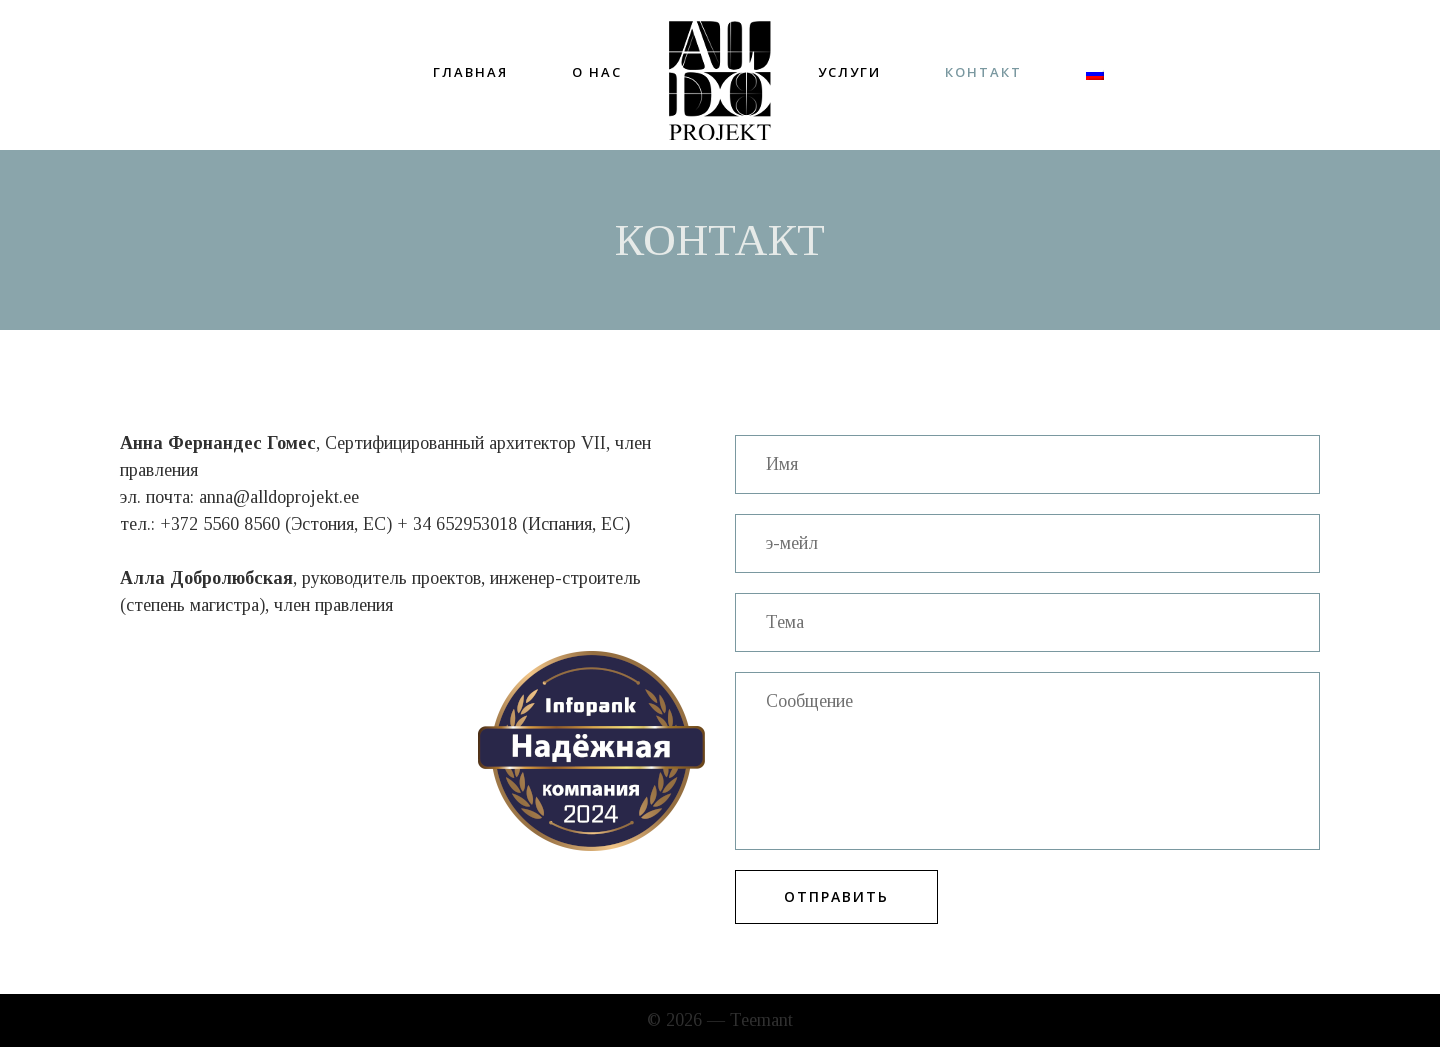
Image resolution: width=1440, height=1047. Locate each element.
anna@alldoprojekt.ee (279, 497)
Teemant (761, 1020)
